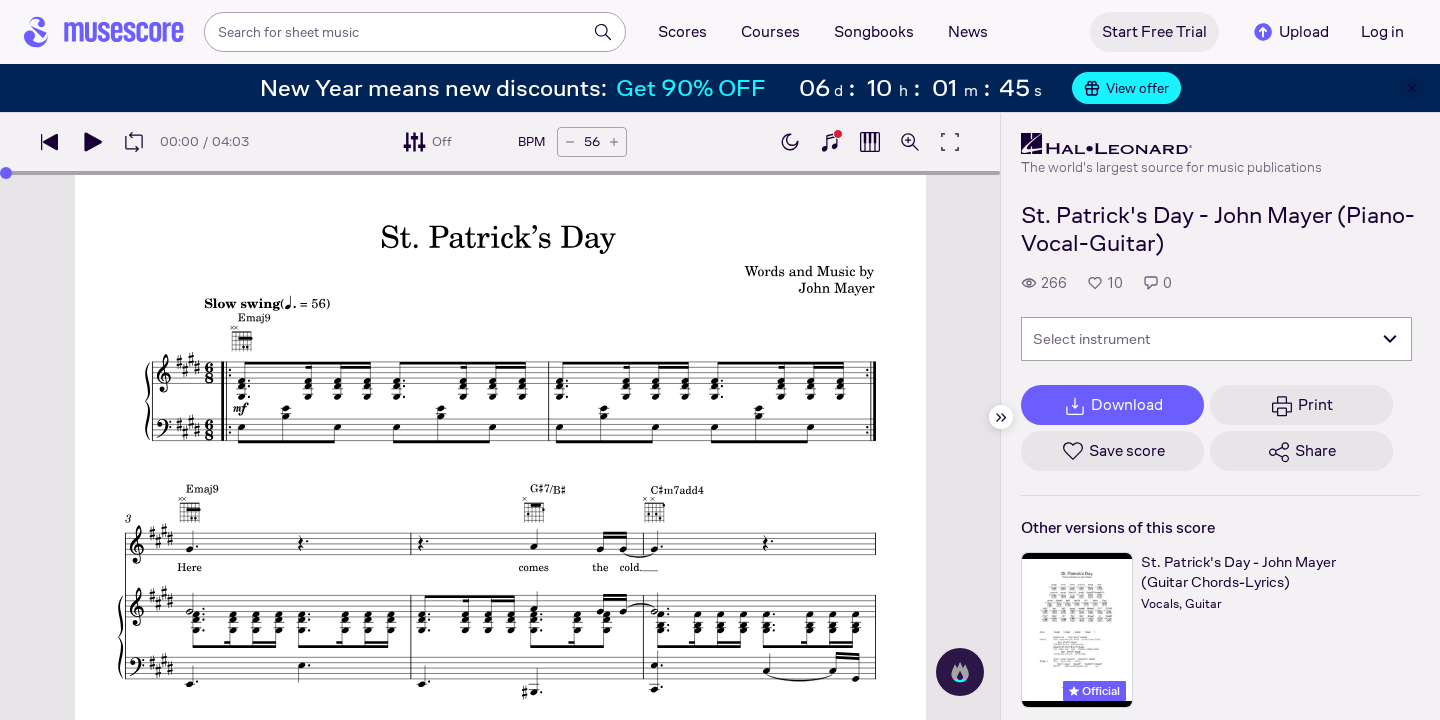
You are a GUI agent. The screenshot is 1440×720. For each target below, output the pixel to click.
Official (1094, 691)
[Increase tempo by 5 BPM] (614, 142)
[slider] (6, 173)
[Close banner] (1412, 88)
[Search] (603, 32)
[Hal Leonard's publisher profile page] (1171, 144)
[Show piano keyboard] (830, 142)
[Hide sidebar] (1001, 417)
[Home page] (104, 32)
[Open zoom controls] (910, 142)
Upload (1290, 32)
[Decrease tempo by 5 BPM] (570, 142)
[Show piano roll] (870, 142)
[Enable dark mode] (790, 142)
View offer (1126, 88)
